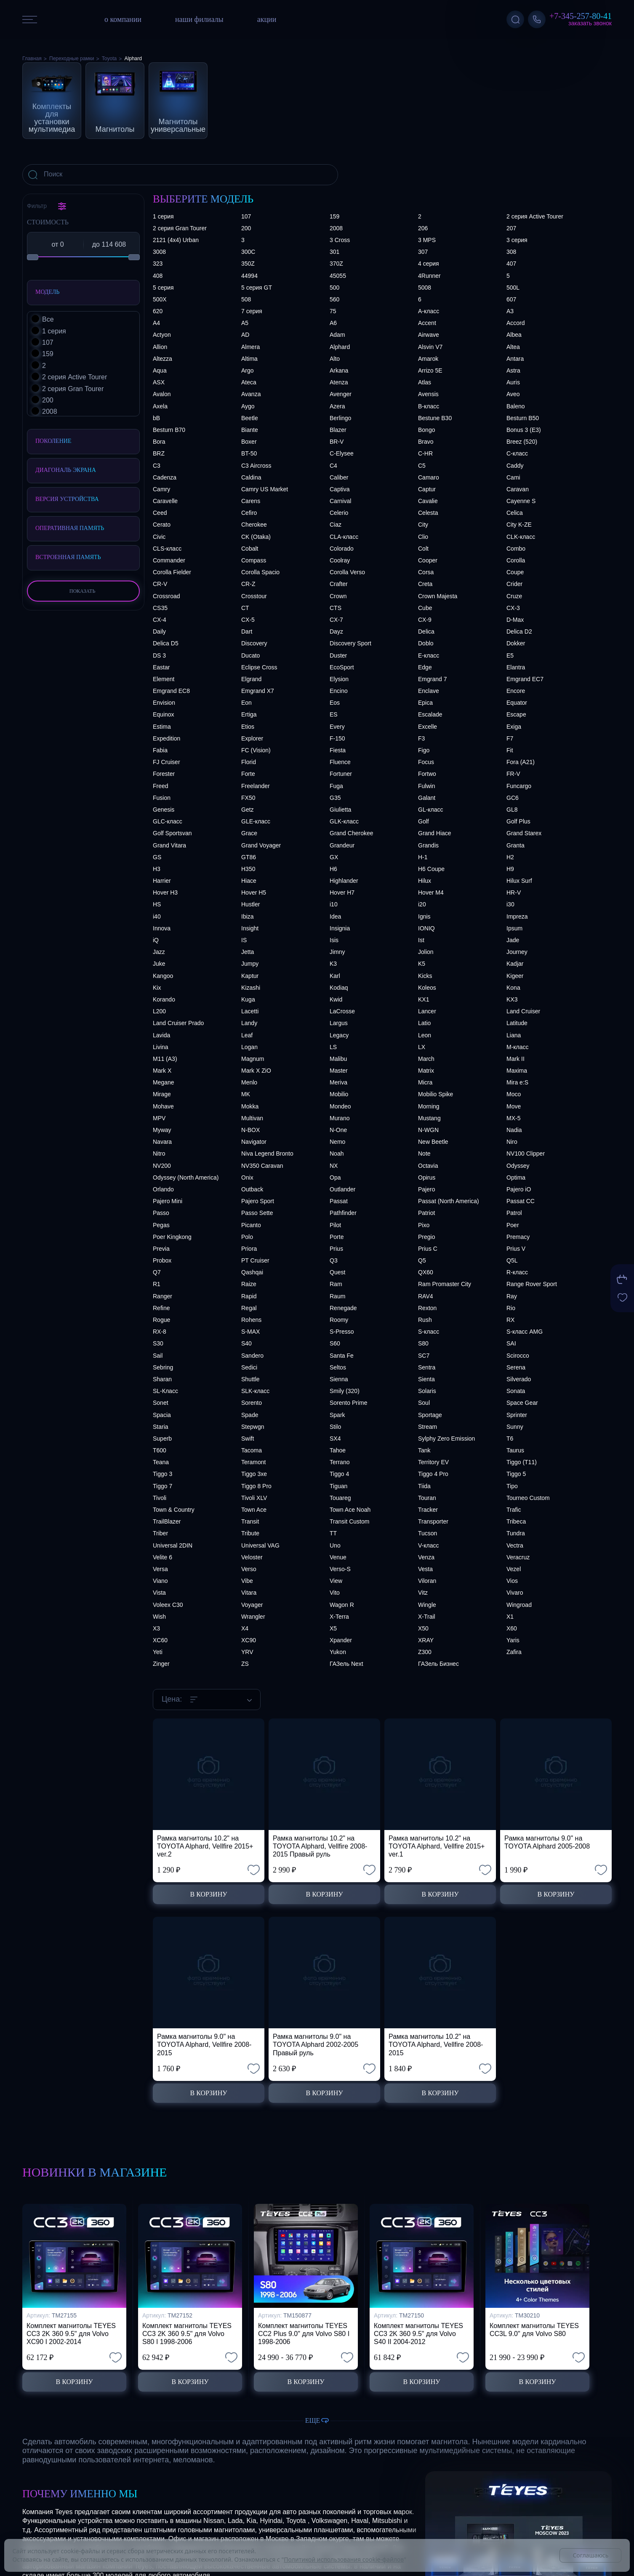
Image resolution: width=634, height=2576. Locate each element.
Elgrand (251, 679)
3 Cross (340, 240)
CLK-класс (520, 536)
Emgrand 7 (432, 679)
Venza (426, 1557)
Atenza (339, 382)
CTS (335, 608)
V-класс (428, 1545)
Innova (161, 928)
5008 (424, 287)
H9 (510, 869)
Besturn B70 (169, 429)
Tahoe (338, 1450)
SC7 (423, 1355)
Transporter (433, 1521)
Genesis (163, 809)
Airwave (428, 334)
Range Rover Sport (531, 1284)
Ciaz (335, 524)
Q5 (422, 1260)
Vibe (247, 1580)
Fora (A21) (520, 762)
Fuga (336, 786)
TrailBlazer (167, 1521)
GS (157, 857)
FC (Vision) (256, 750)
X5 (333, 1628)
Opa (335, 1177)
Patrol (514, 1212)
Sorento (251, 1402)
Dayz (336, 631)
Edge (425, 667)
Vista (159, 1592)
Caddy (514, 465)
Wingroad (519, 1604)
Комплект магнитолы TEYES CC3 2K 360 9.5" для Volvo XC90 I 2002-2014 (71, 2333)
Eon (246, 702)
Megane (163, 1082)
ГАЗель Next (346, 1663)
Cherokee (254, 524)
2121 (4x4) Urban (176, 240)
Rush (425, 1319)
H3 (156, 869)
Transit (250, 1521)
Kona (513, 987)
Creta (425, 584)
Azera (337, 406)
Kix (157, 987)
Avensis (428, 394)
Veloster (252, 1557)
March (426, 1058)
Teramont (253, 1462)
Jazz (159, 951)
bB (156, 418)
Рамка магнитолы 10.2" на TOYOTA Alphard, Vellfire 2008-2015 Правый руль (320, 1846)
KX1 (423, 999)
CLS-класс (167, 548)
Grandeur (342, 845)
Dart (246, 631)
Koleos (427, 987)
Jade (512, 940)
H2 (510, 857)
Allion (160, 347)
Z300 (425, 1652)
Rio (510, 1308)
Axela (160, 406)
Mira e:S (517, 1082)
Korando (164, 999)
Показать (82, 591)
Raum (337, 1296)
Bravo (426, 441)
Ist (421, 940)
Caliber (339, 477)
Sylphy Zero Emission (446, 1438)
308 (511, 251)
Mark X (162, 1070)
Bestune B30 (435, 418)
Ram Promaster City (444, 1284)
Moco (513, 1094)
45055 (338, 275)
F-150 (337, 738)
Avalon (162, 394)
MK (245, 1094)
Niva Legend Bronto (267, 1153)
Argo (247, 370)
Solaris (427, 1391)
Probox (162, 1260)
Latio (424, 1023)
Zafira (514, 1652)
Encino (339, 690)
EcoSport (342, 667)
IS (244, 940)
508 (246, 299)
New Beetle (433, 1141)
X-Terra (339, 1616)
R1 (156, 1284)
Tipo (512, 1486)
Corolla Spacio (260, 572)
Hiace (248, 880)
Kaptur (249, 975)
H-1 (423, 857)
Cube (425, 608)
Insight (249, 928)
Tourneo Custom (528, 1497)
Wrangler (253, 1616)
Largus (339, 1023)
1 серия (163, 216)
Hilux (424, 880)
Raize (248, 1284)
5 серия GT (256, 287)
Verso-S (340, 1569)
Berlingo (340, 418)
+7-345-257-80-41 (580, 16)
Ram (336, 1284)
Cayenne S (520, 501)
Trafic (513, 1509)
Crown (338, 596)
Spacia (162, 1415)
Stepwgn (252, 1426)
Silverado (518, 1379)
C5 (422, 465)
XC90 (248, 1640)
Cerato (161, 524)
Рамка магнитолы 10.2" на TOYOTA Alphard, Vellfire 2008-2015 (436, 2044)
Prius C (427, 1248)
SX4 (335, 1438)
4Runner (429, 275)
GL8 (511, 809)
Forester (164, 773)
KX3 (511, 999)
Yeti (157, 1652)
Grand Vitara (169, 845)
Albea (514, 334)
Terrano (339, 1462)
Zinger (161, 1663)
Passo (161, 1212)
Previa (161, 1248)
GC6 (512, 797)
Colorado (342, 548)
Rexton (427, 1308)
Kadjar (514, 963)
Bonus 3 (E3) (523, 429)
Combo (515, 548)
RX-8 (159, 1331)
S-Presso (342, 1331)
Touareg (340, 1497)
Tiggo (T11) (521, 1462)
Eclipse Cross (259, 667)
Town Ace (253, 1509)
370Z (336, 263)
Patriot (426, 1212)
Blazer (338, 429)
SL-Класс (165, 1391)
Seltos (338, 1367)
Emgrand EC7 (524, 679)
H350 (248, 869)
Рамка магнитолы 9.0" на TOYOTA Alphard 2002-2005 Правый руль (315, 2044)
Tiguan (338, 1486)
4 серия (428, 263)
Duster (338, 655)
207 (511, 228)
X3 (156, 1628)
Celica (514, 512)
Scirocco (517, 1355)
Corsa (426, 572)
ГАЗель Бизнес (438, 1663)
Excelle (427, 726)
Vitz (423, 1592)
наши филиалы (199, 19)
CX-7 (336, 619)
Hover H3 (165, 892)
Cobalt (249, 548)
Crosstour (254, 596)
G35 (335, 797)
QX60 (425, 1272)
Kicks (425, 975)
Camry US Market (264, 489)
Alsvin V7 (430, 347)
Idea (335, 916)
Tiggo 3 (162, 1473)
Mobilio (339, 1094)
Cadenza (164, 477)
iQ (156, 940)
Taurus (515, 1450)
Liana (513, 1035)
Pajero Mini (167, 1201)
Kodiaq (339, 987)
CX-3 (513, 608)
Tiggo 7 (162, 1486)
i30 (510, 904)
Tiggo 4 (339, 1473)
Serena (515, 1367)
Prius (336, 1248)
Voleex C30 (168, 1604)
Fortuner (341, 773)
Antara (515, 358)
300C (248, 251)
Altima (249, 358)
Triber (160, 1533)
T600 (159, 1450)
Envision (164, 702)
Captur (427, 489)
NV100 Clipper (525, 1153)
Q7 (157, 1272)
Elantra (515, 667)
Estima (162, 726)
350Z (248, 263)
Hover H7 (342, 892)
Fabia (160, 750)
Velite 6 (162, 1557)
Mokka (249, 1106)
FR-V (513, 773)
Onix (247, 1177)
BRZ (159, 453)
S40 (246, 1343)
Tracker (428, 1509)
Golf (423, 821)
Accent (427, 323)
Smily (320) (345, 1391)
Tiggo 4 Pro (433, 1473)
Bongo (426, 429)
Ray (511, 1296)
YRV (247, 1652)
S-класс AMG (524, 1331)
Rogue (161, 1319)
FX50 (248, 797)
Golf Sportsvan (172, 833)
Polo (247, 1236)
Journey (516, 951)
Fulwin (426, 786)
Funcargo (518, 786)
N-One (338, 1130)
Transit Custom (349, 1521)
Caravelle (165, 501)
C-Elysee (342, 453)
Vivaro (514, 1592)
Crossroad (166, 596)
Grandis (428, 845)
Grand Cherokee (351, 833)
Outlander (342, 1189)
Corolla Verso (347, 572)
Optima (515, 1177)
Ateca (248, 382)
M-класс (517, 1047)
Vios (512, 1580)
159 (334, 216)
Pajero (426, 1189)
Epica (425, 702)
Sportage (430, 1415)
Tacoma (251, 1450)
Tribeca (516, 1521)
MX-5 (513, 1118)
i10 (334, 904)
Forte (248, 773)
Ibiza (247, 916)
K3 (333, 963)
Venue (338, 1557)
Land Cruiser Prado (178, 1023)
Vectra (514, 1545)
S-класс (428, 1331)
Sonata (515, 1391)
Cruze (514, 596)
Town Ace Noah (350, 1509)
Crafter (339, 584)
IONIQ (426, 928)
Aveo (513, 394)
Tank (424, 1450)
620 (157, 311)
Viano (160, 1580)
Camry (161, 489)
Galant (426, 797)
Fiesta (338, 750)
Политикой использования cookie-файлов (344, 2559)
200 (246, 228)
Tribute (250, 1533)
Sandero (252, 1355)
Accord (515, 323)
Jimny (337, 951)
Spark (337, 1415)
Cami (513, 477)
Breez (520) (521, 441)
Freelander (255, 786)
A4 (156, 323)
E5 (510, 655)
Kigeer (514, 975)
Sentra (426, 1367)
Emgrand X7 (257, 690)
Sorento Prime (348, 1402)
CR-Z (248, 584)
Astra (513, 370)
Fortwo (427, 773)
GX (334, 857)
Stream (427, 1426)
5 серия (163, 287)
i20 (422, 904)
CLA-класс (344, 536)
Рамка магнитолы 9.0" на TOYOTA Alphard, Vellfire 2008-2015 (204, 2044)
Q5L (511, 1260)
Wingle (427, 1604)
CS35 (160, 608)
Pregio (426, 1236)
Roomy (339, 1319)
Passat (339, 1201)
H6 (333, 869)
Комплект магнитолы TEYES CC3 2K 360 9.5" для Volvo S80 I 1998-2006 (187, 2333)
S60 (335, 1343)
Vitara (248, 1592)
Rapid (249, 1296)
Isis (334, 940)
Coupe (515, 572)
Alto (335, 358)
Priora (249, 1248)
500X (160, 299)
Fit (509, 750)
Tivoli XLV (254, 1497)
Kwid (336, 999)
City (423, 524)
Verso (248, 1569)
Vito (335, 1592)
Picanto (251, 1225)
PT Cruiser (255, 1260)
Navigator (253, 1141)
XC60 (160, 1640)
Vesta (425, 1569)
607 (511, 299)
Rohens (251, 1319)
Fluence (340, 762)
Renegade (343, 1308)
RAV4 (425, 1296)
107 (246, 216)
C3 (156, 465)
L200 (159, 1011)
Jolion (426, 951)
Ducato (250, 655)
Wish (159, 1616)
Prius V (515, 1248)
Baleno (515, 406)
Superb (162, 1438)
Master (339, 1070)
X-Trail (426, 1616)
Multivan (252, 1118)
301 (334, 251)
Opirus (426, 1177)
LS (333, 1047)
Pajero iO (518, 1189)
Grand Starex (523, 833)
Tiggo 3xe (254, 1473)
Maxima (516, 1070)
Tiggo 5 (516, 1473)
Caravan (517, 489)
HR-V (513, 892)
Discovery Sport (350, 643)
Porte (337, 1236)
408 (157, 275)
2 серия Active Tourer (534, 216)
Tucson (427, 1533)
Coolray (340, 560)
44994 (249, 275)
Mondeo (340, 1106)
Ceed (160, 512)
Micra (425, 1082)
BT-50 (249, 453)
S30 (158, 1343)
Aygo (248, 406)
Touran (427, 1497)
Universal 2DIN (172, 1545)
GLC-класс (167, 821)
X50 (423, 1628)
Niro (511, 1141)
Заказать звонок (590, 23)
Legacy (339, 1035)
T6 (509, 1438)
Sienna (339, 1379)
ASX (159, 382)
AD (245, 334)
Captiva (339, 489)
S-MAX (250, 1331)
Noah (337, 1153)
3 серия (516, 240)
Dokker (515, 643)
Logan (249, 1047)
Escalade (430, 714)
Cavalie (428, 501)
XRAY (426, 1640)
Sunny (514, 1426)
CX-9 (425, 619)
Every (337, 726)
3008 (159, 251)
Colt (423, 548)
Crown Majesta (437, 596)
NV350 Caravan (262, 1165)
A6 (333, 323)
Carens (250, 501)
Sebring (163, 1367)
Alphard (340, 347)
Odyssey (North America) (185, 1177)
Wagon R (342, 1604)
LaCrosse (342, 1011)
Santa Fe (342, 1355)
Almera (250, 347)
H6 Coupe (431, 869)
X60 (511, 1628)
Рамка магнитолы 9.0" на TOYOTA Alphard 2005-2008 (547, 1842)
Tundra (515, 1533)
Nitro (159, 1153)
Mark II (515, 1058)
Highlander (344, 880)
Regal (249, 1308)
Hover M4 (431, 892)
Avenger (341, 394)
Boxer (249, 441)
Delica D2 (519, 631)
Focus (426, 762)
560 (334, 299)
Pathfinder (343, 1212)
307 (423, 251)
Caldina (251, 477)
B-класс (428, 406)
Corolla (515, 560)
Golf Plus (518, 821)
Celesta (428, 512)
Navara (162, 1141)
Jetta (247, 951)
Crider (514, 584)
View (336, 1580)
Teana (161, 1462)
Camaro (428, 477)
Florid (248, 762)
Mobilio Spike (435, 1094)
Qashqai (252, 1272)
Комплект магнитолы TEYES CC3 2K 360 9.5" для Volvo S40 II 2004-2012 (418, 2333)
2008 (336, 228)
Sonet (160, 1402)
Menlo (249, 1082)
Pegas (161, 1225)
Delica (426, 631)
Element (163, 679)
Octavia (428, 1165)
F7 (509, 738)
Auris (513, 382)
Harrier (162, 880)
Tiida (424, 1486)
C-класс (517, 453)
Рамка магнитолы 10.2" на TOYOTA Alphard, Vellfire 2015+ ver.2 (205, 1846)
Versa (160, 1569)
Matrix (426, 1070)
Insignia (340, 928)
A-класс (428, 311)
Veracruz (518, 1557)
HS (157, 904)
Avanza (251, 394)
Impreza (517, 916)
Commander (169, 560)
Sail (157, 1355)
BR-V (337, 441)
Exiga (513, 726)
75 (333, 311)
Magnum (252, 1058)
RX (510, 1319)
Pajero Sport (257, 1201)
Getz (247, 809)
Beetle (249, 418)
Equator (516, 702)
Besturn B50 (522, 418)
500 (334, 287)
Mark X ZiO (256, 1070)
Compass (253, 560)
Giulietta (340, 809)
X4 (244, 1628)
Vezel (513, 1569)
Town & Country (173, 1509)
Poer (512, 1225)
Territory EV (433, 1462)
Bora (159, 441)
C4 (333, 465)
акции (267, 19)
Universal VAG (260, 1545)
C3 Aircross (256, 465)
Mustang (429, 1118)
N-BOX (250, 1130)
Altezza (162, 358)
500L (512, 287)
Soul (424, 1402)
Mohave (163, 1106)
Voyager (252, 1604)
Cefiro (249, 512)
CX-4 (159, 619)
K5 (421, 963)
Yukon (338, 1652)
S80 (423, 1343)
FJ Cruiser (166, 762)
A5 (244, 323)
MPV (159, 1118)
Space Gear (522, 1402)
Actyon (162, 334)
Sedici (249, 1367)
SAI (511, 1343)
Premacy (518, 1236)
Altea (513, 347)
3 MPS (427, 240)
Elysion (339, 679)
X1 (510, 1616)
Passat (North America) (448, 1201)
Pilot (335, 1225)
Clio (423, 536)
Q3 (334, 1260)
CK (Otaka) (256, 536)
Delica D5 (165, 643)
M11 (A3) (165, 1058)
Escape (516, 714)
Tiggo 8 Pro (256, 1486)
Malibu (338, 1058)
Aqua (160, 370)
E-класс (428, 655)
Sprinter (516, 1415)
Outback (252, 1189)
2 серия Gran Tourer (180, 228)
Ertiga (249, 714)
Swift (247, 1438)
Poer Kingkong (172, 1236)
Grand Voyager (261, 845)
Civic (159, 536)
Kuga (248, 999)
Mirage (162, 1094)
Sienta (426, 1379)
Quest (337, 1272)
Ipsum (514, 928)
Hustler (250, 904)
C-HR (425, 453)
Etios (247, 726)
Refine (161, 1308)
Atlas (424, 382)
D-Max (515, 619)
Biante (249, 429)
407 (511, 263)
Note (424, 1153)
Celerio (339, 512)
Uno (335, 1545)
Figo (423, 750)
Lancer (427, 1011)
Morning (429, 1106)
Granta (515, 845)
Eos (335, 702)
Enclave (428, 690)
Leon (424, 1035)
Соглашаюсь (590, 2555)
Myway (162, 1130)
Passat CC (520, 1201)
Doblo (426, 643)
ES (334, 714)
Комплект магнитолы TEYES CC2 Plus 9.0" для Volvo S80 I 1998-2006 (303, 2333)
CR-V (160, 584)
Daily (159, 631)
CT (245, 608)
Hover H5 (253, 892)
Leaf (247, 1035)
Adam (337, 334)
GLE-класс (255, 821)
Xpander (341, 1640)
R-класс (517, 1272)
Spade (249, 1415)
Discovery (254, 643)
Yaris (512, 1640)
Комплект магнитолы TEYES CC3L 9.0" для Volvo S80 (534, 2329)
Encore (515, 690)
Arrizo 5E (430, 370)
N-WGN (428, 1130)
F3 (421, 738)
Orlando (163, 1189)
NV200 (162, 1165)
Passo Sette (257, 1212)
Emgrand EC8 (171, 690)
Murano (339, 1118)
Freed (160, 786)
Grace (249, 833)
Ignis (424, 916)
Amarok (428, 358)
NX (334, 1165)
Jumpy (249, 963)
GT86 (248, 857)
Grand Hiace (434, 833)
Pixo (423, 1225)
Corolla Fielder (172, 572)
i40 (157, 916)
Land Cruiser (523, 1011)
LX (421, 1047)
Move (513, 1106)
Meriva (338, 1082)
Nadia (514, 1130)
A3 (510, 311)
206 (423, 228)
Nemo (337, 1141)
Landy (249, 1023)
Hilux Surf (519, 880)
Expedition (166, 738)
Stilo (335, 1426)
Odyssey (517, 1165)
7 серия (251, 311)
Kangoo (163, 975)
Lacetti (249, 1011)
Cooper (427, 560)
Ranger (162, 1296)
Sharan (162, 1379)
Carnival (340, 501)
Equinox (163, 714)
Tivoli (159, 1497)
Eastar (161, 667)
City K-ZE (519, 524)
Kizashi (250, 987)
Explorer (252, 738)
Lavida (161, 1035)
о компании (122, 19)
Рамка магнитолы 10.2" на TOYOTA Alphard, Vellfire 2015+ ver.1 (437, 1846)
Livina (160, 1047)
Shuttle (250, 1379)
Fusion (161, 797)
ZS (245, 1663)
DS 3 (159, 655)
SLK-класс (255, 1391)
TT (333, 1533)
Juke (159, 963)
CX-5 (248, 619)
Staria (160, 1426)
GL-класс (430, 809)
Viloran (427, 1580)
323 (157, 263)
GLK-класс (344, 821)
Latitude (516, 1023)
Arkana (339, 370)
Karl (335, 975)
